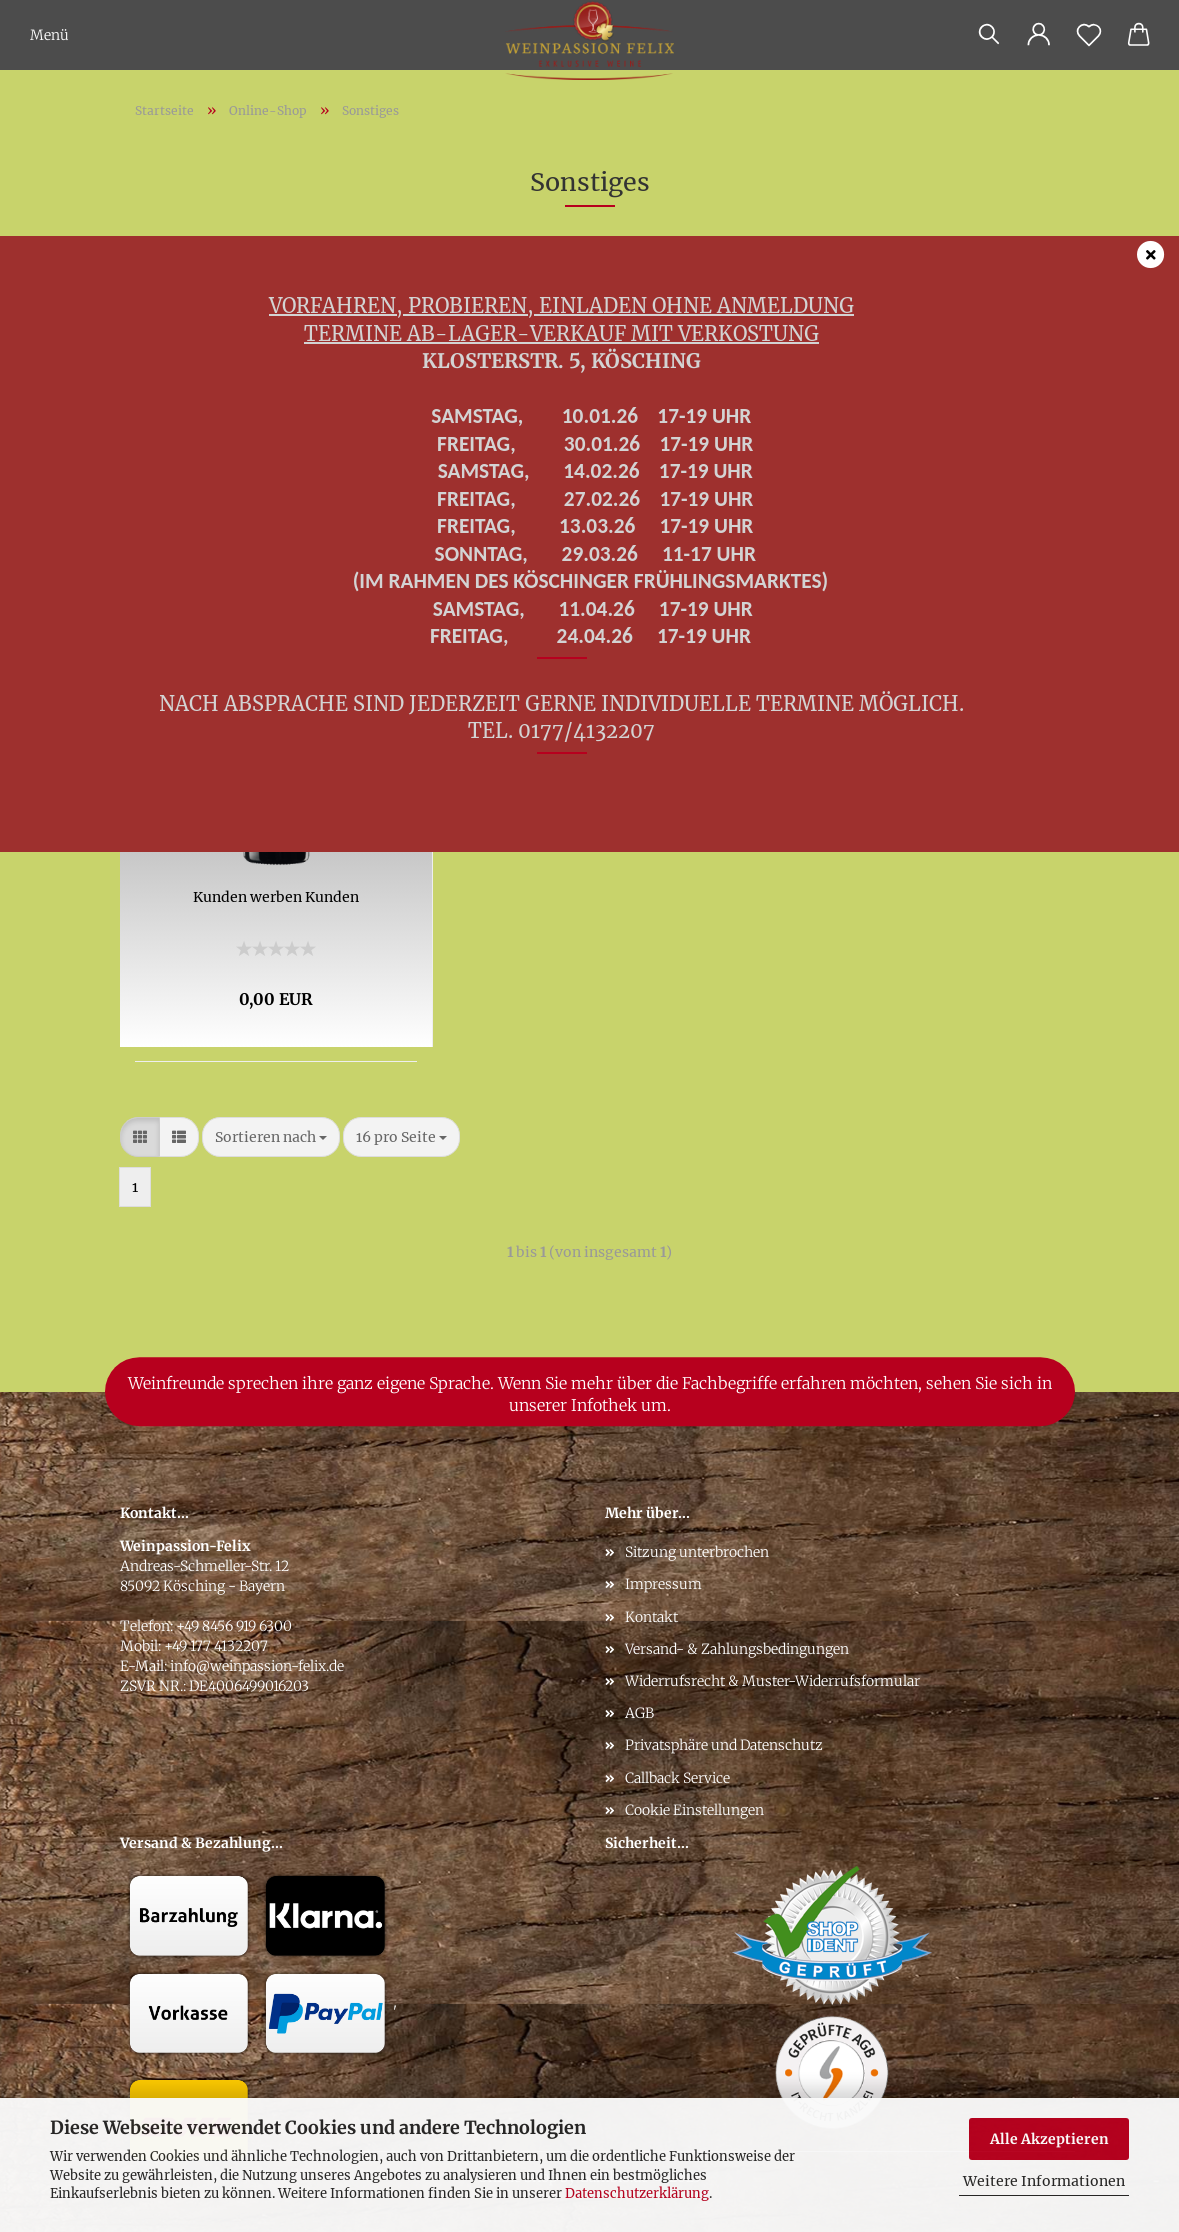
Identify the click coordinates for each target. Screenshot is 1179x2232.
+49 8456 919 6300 (234, 1626)
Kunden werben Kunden (276, 897)
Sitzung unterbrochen (697, 1552)
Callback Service (677, 1778)
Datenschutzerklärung (637, 2193)
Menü (49, 35)
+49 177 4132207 (216, 1646)
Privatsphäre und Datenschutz (724, 1745)
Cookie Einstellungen (694, 1810)
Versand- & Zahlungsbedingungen (737, 1649)
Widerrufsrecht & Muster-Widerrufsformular (772, 1681)
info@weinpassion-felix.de (257, 1666)
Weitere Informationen (1044, 2181)
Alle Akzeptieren (1049, 2139)
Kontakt (651, 1617)
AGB (639, 1713)
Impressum (663, 1584)
